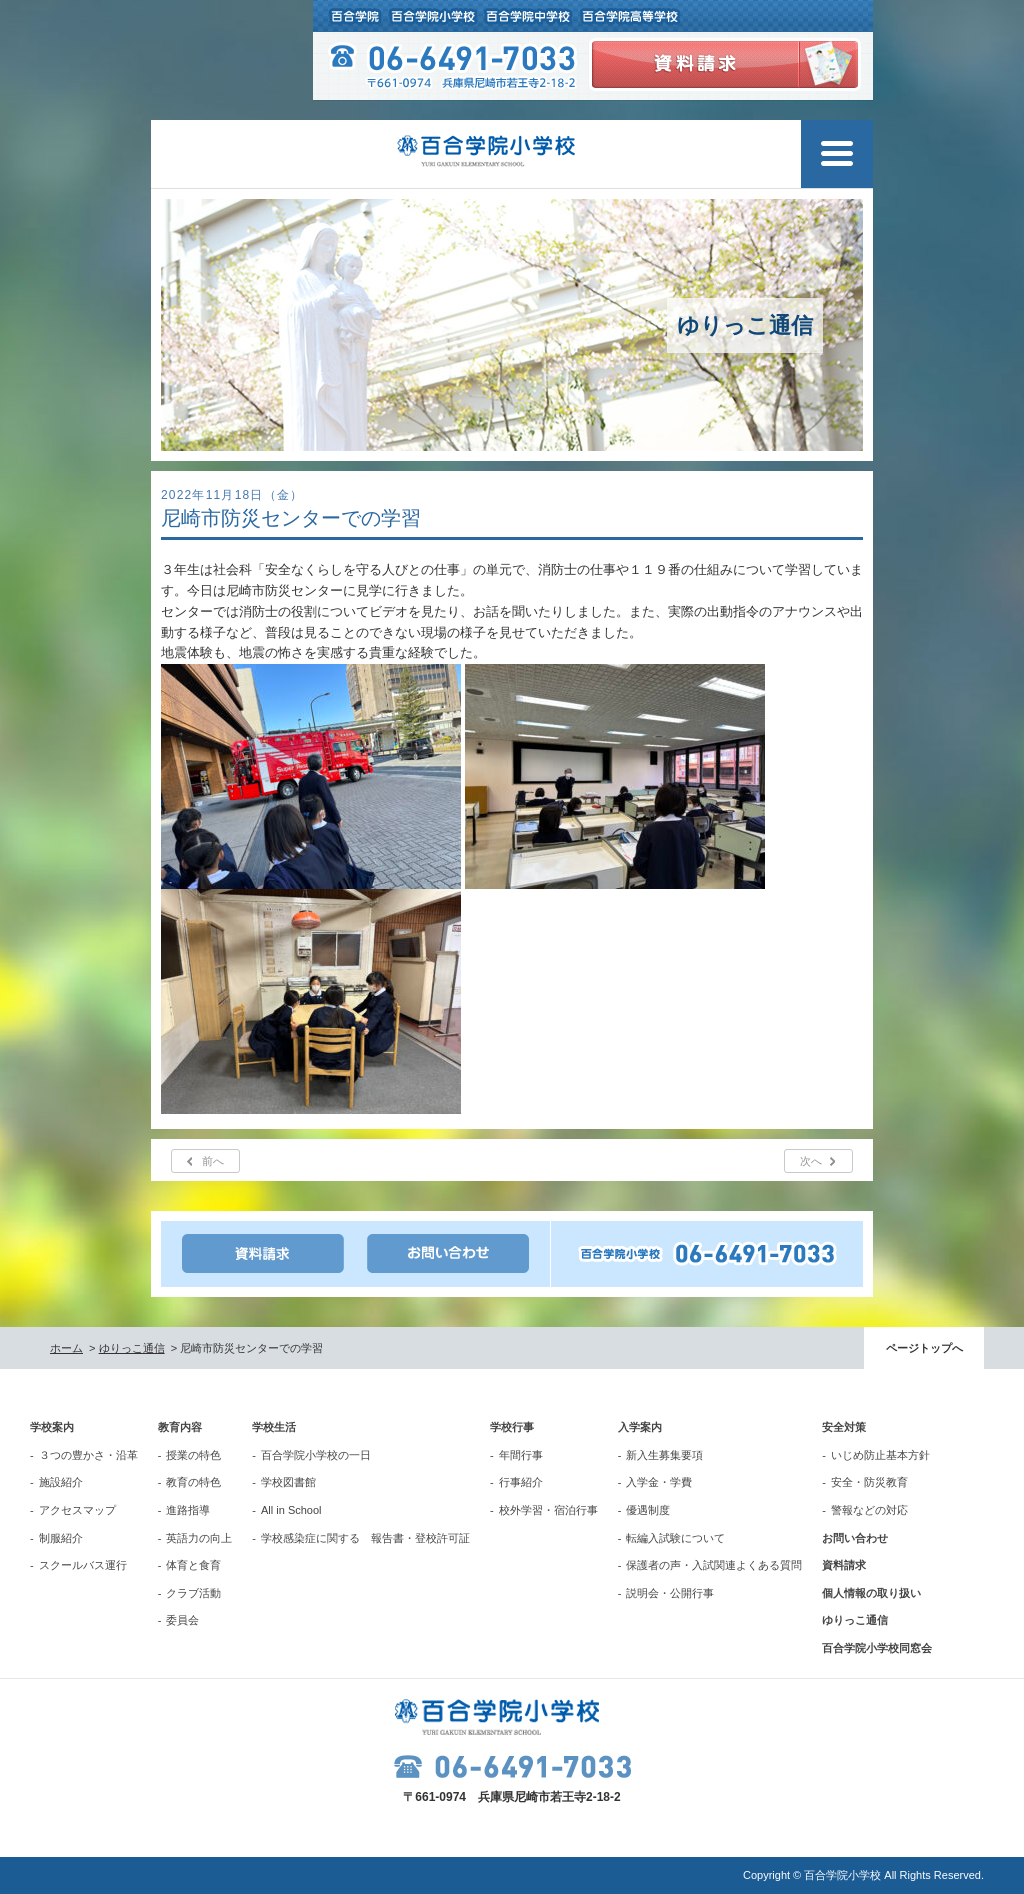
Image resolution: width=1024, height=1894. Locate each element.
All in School (291, 1510)
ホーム (66, 1348)
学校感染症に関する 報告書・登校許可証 (365, 1538)
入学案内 (640, 1427)
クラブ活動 (193, 1593)
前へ (213, 1161)
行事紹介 (521, 1482)
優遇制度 (648, 1510)
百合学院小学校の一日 (316, 1455)
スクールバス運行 (83, 1565)
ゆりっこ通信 (132, 1348)
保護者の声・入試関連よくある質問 (714, 1565)
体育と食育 (193, 1565)
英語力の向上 (199, 1538)
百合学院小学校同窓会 (877, 1648)
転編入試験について (675, 1538)
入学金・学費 (659, 1482)
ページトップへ (924, 1348)
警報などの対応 (869, 1510)
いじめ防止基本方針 (880, 1455)
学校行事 (512, 1427)
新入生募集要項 (664, 1455)
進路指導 (188, 1510)
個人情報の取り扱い (871, 1593)
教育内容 (180, 1427)
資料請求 (844, 1565)
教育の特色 (193, 1482)
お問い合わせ (855, 1538)
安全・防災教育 (869, 1482)
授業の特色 (193, 1455)
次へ (811, 1161)
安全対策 (844, 1427)
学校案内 (52, 1427)
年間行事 (521, 1455)
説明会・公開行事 (670, 1593)
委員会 (182, 1620)
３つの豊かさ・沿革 (88, 1455)
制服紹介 (61, 1538)
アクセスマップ (77, 1510)
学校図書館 (288, 1482)
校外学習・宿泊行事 (548, 1510)
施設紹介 (61, 1482)
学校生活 (274, 1427)
